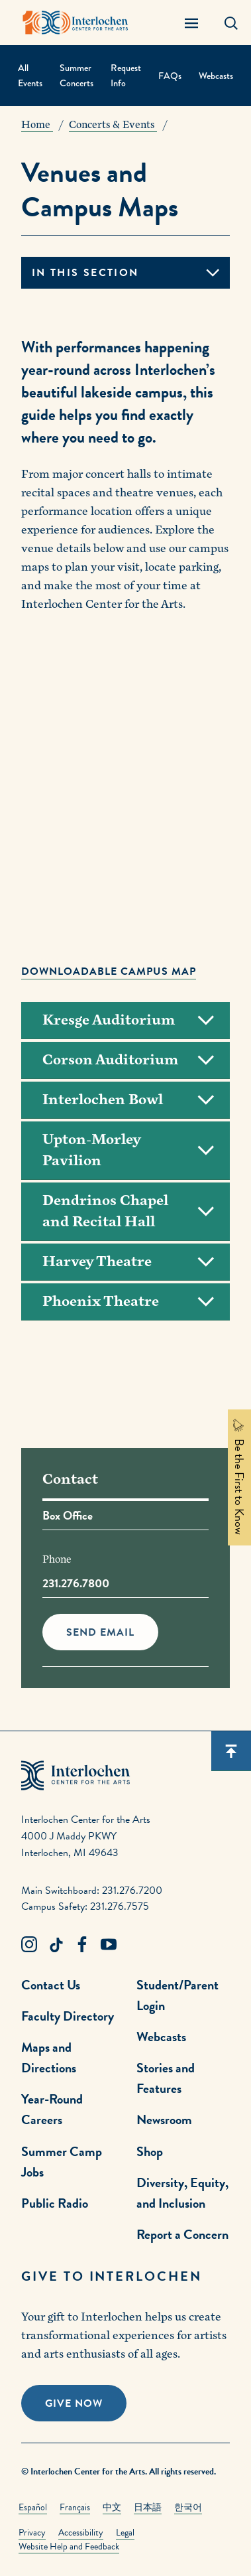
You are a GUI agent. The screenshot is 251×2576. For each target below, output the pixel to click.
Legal (125, 2533)
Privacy (32, 2533)
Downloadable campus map (108, 971)
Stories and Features (165, 2078)
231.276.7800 (75, 1583)
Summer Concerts (76, 75)
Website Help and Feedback (69, 2546)
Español (33, 2507)
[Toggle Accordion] (125, 1020)
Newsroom (164, 2119)
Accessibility (80, 2533)
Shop (149, 2151)
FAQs (169, 76)
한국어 (188, 2507)
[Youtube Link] (109, 1945)
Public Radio (54, 2203)
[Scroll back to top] (231, 1751)
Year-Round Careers (52, 2109)
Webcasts (216, 76)
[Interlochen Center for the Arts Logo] (75, 22)
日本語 (148, 2507)
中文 (112, 2507)
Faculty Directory (67, 2016)
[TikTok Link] (56, 1945)
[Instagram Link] (29, 1945)
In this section (85, 273)
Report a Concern (182, 2234)
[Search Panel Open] (231, 22)
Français (75, 2507)
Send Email (100, 1632)
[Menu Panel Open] (191, 22)
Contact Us (50, 1985)
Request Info (126, 75)
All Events (30, 75)
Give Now (74, 2403)
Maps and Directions (48, 2057)
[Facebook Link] (82, 1945)
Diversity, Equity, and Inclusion (182, 2193)
